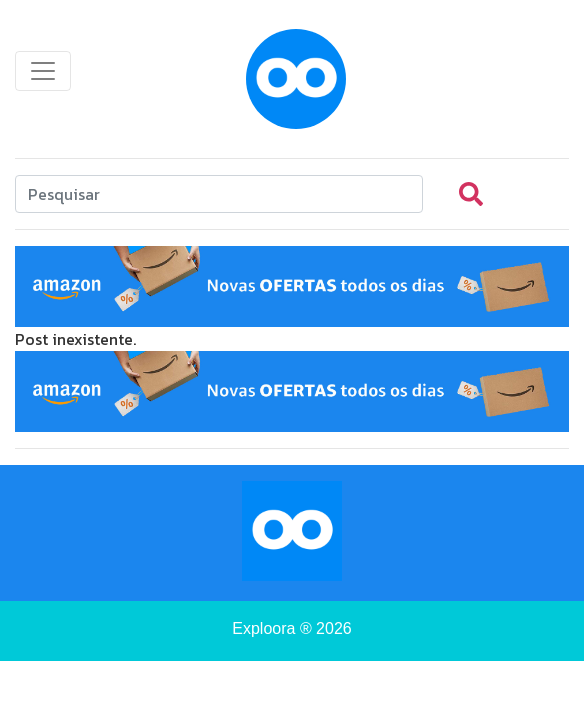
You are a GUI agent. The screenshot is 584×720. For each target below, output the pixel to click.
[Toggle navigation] (43, 71)
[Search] (219, 194)
